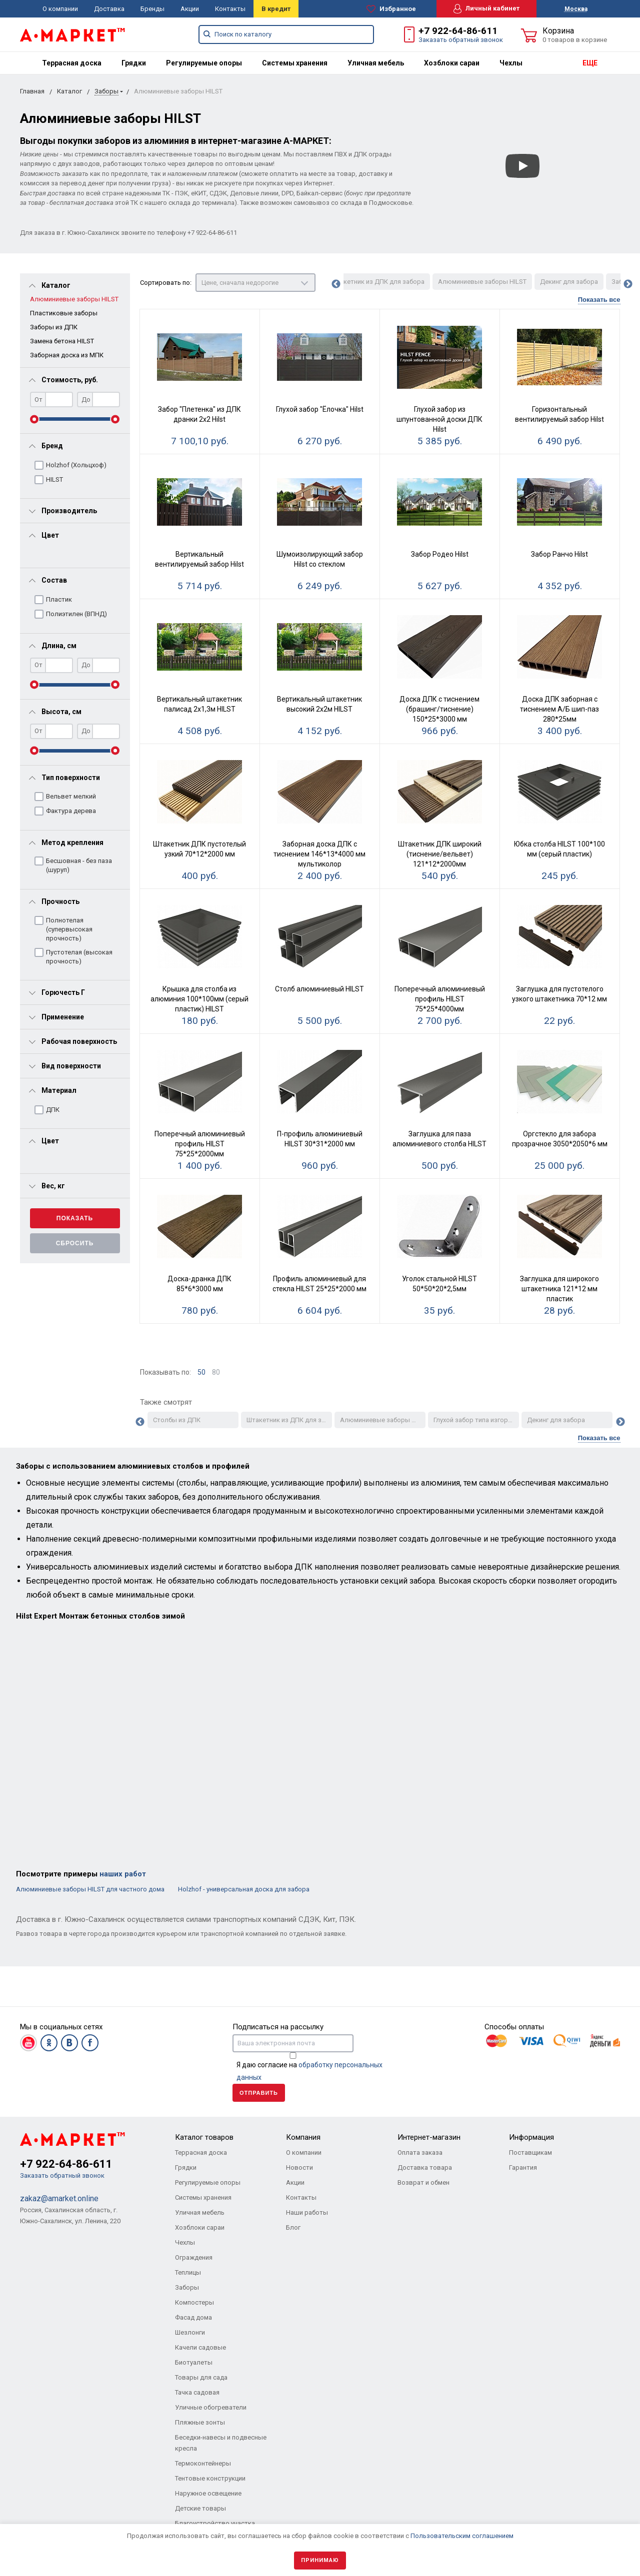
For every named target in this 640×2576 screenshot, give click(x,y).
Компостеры (194, 2302)
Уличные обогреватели (210, 2407)
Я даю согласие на (309, 2071)
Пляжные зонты (200, 2422)
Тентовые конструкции (210, 2478)
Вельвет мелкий (71, 796)
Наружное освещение (208, 2493)
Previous (336, 284)
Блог (293, 2227)
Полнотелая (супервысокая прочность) (69, 929)
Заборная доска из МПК (67, 355)
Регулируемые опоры (204, 63)
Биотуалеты (193, 2362)
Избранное (391, 9)
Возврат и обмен (424, 2182)
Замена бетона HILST (62, 341)
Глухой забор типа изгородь (476, 1420)
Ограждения (193, 2257)
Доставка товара (425, 2167)
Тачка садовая (197, 2392)
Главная (32, 91)
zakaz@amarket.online (59, 2198)
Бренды (152, 8)
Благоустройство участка (215, 2523)
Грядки (134, 63)
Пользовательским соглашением (462, 2536)
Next (628, 284)
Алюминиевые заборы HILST (74, 299)
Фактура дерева (71, 811)
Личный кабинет (487, 8)
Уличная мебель (376, 63)
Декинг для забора (569, 281)
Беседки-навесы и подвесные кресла (220, 2443)
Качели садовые (200, 2347)
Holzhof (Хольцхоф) (76, 465)
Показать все (599, 299)
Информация (531, 2137)
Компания (303, 2137)
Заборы (106, 91)
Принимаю (320, 2560)
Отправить (259, 2093)
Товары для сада (201, 2377)
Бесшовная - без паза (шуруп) (79, 865)
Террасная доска (72, 63)
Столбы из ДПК (176, 1420)
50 (202, 1372)
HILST (54, 479)
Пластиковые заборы (64, 313)
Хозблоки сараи (452, 63)
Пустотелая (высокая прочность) (79, 956)
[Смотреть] (523, 166)
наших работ (123, 1873)
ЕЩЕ (590, 63)
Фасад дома (193, 2317)
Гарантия (523, 2167)
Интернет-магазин (429, 2137)
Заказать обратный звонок (460, 39)
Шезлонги (190, 2332)
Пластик (59, 599)
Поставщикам (530, 2152)
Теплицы (188, 2272)
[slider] (34, 419)
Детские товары (200, 2508)
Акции (189, 8)
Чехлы (511, 63)
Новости (299, 2167)
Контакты (230, 8)
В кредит (276, 8)
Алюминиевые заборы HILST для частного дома (91, 1889)
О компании (60, 8)
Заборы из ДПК (54, 327)
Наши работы (307, 2212)
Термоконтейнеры (203, 2463)
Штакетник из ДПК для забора (377, 281)
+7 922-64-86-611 (458, 30)
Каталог (69, 91)
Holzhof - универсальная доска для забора (244, 1889)
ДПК (53, 1109)
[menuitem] (72, 63)
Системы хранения (295, 63)
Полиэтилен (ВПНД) (76, 614)
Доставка (109, 8)
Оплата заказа (420, 2152)
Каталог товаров (204, 2137)
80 (216, 1372)
